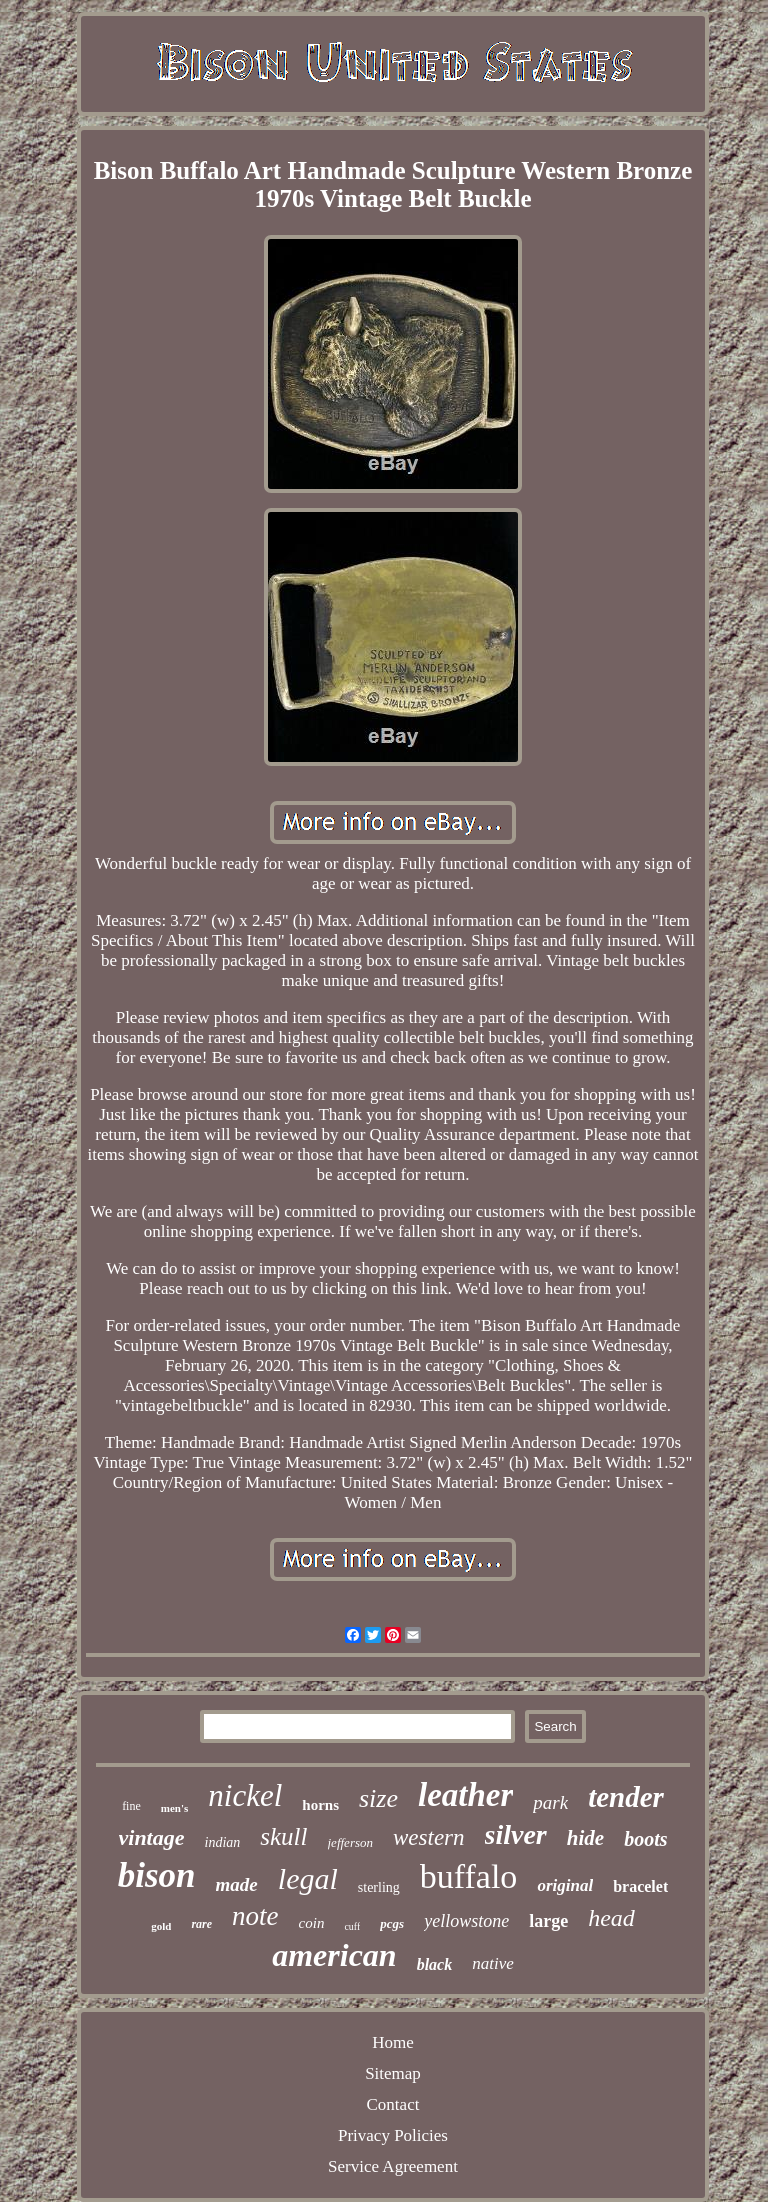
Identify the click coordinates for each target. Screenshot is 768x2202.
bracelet (640, 1886)
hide (585, 1838)
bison (157, 1875)
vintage (152, 1837)
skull (283, 1836)
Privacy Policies (393, 2135)
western (429, 1837)
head (611, 1918)
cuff (352, 1926)
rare (201, 1924)
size (378, 1798)
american (334, 1955)
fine (131, 1806)
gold (161, 1926)
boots (645, 1839)
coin (312, 1923)
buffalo (469, 1876)
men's (175, 1808)
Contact (393, 2104)
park (550, 1802)
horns (320, 1805)
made (237, 1884)
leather (465, 1795)
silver (516, 1834)
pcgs (392, 1923)
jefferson (351, 1842)
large (548, 1921)
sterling (379, 1887)
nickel (245, 1795)
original (565, 1885)
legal (308, 1878)
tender (626, 1797)
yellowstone (466, 1921)
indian (223, 1842)
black (435, 1964)
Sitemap (393, 2073)
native (493, 1963)
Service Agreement (393, 2166)
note (255, 1916)
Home (393, 2042)
